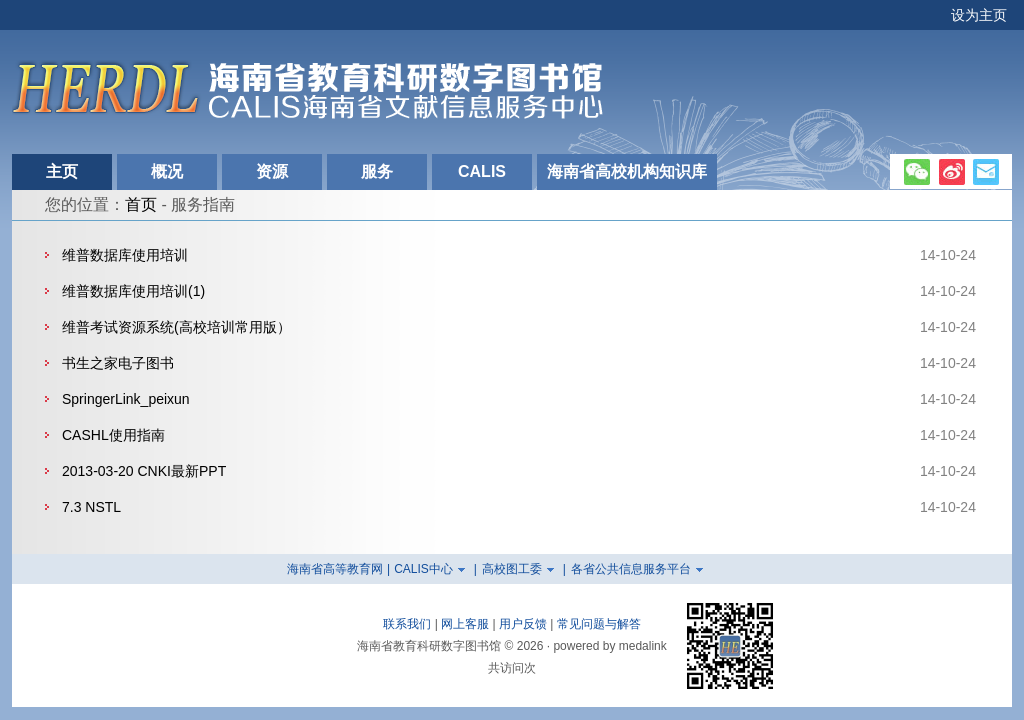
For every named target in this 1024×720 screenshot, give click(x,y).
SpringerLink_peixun (126, 399)
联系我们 (407, 624)
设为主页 (979, 15)
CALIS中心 (423, 569)
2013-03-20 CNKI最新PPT (144, 471)
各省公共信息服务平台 (631, 569)
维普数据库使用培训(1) (133, 291)
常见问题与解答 (599, 624)
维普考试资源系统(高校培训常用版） (176, 327)
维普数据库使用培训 (125, 255)
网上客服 (465, 624)
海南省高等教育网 (335, 569)
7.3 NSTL (91, 507)
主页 (62, 171)
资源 (272, 171)
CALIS (482, 171)
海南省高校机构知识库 (627, 171)
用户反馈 (523, 624)
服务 (377, 171)
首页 (141, 204)
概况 (167, 171)
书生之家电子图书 (118, 363)
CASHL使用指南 (113, 435)
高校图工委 (512, 569)
